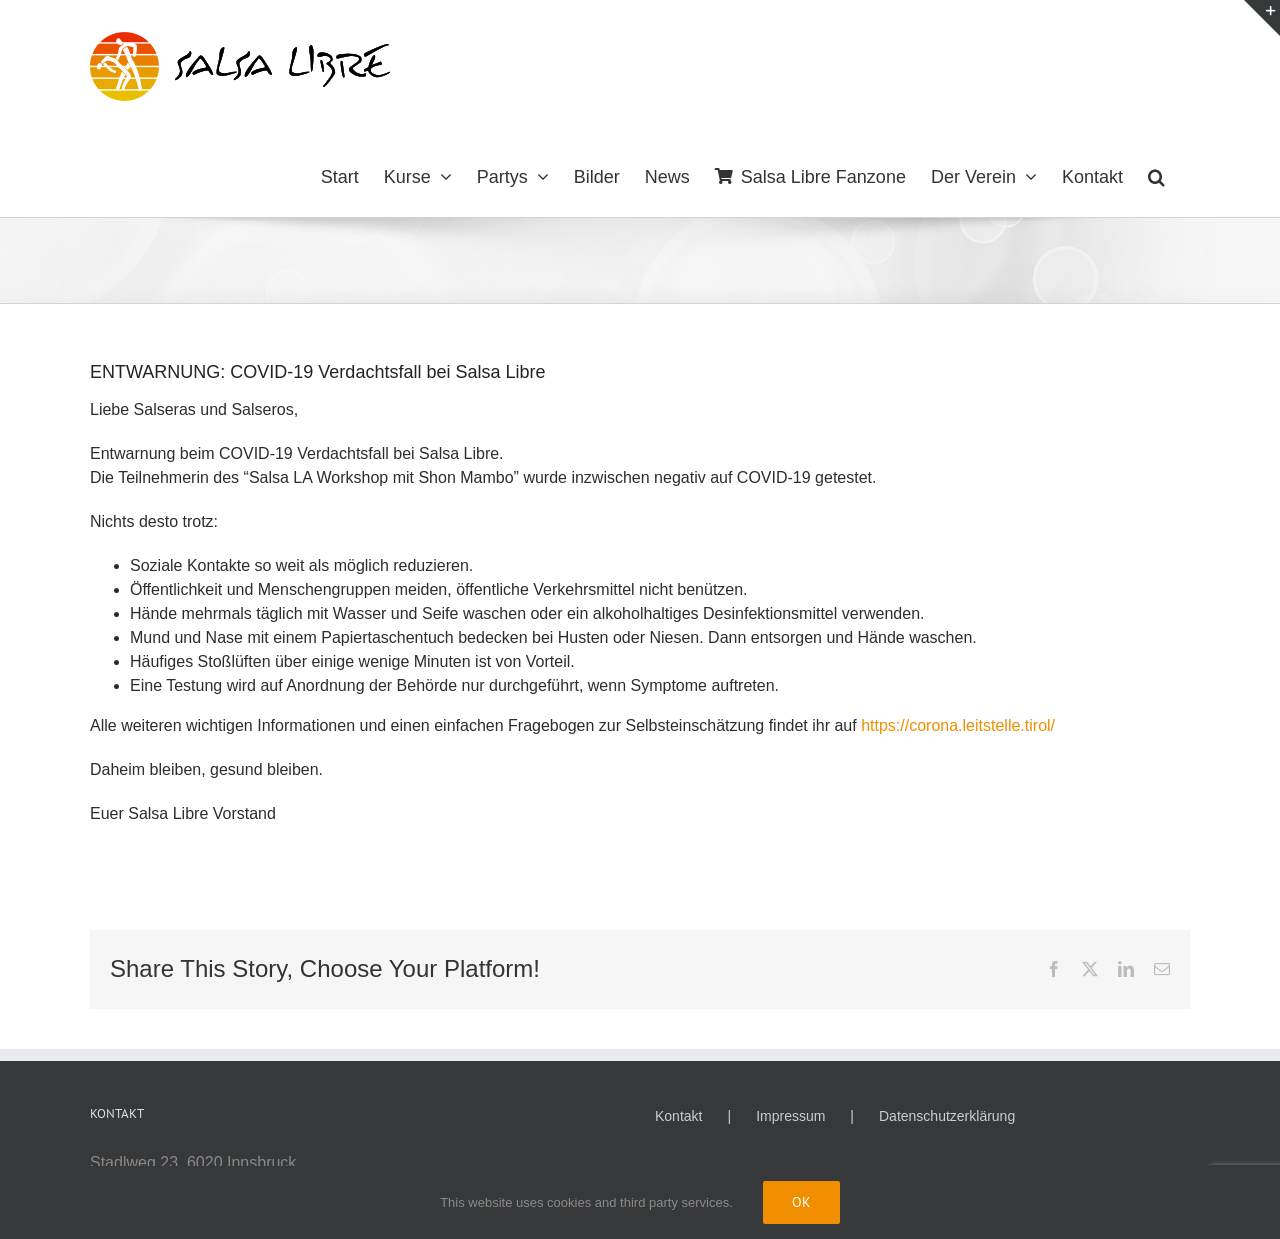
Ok (801, 1202)
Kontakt (678, 1116)
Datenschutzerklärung (947, 1116)
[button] (1156, 175)
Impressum (790, 1116)
